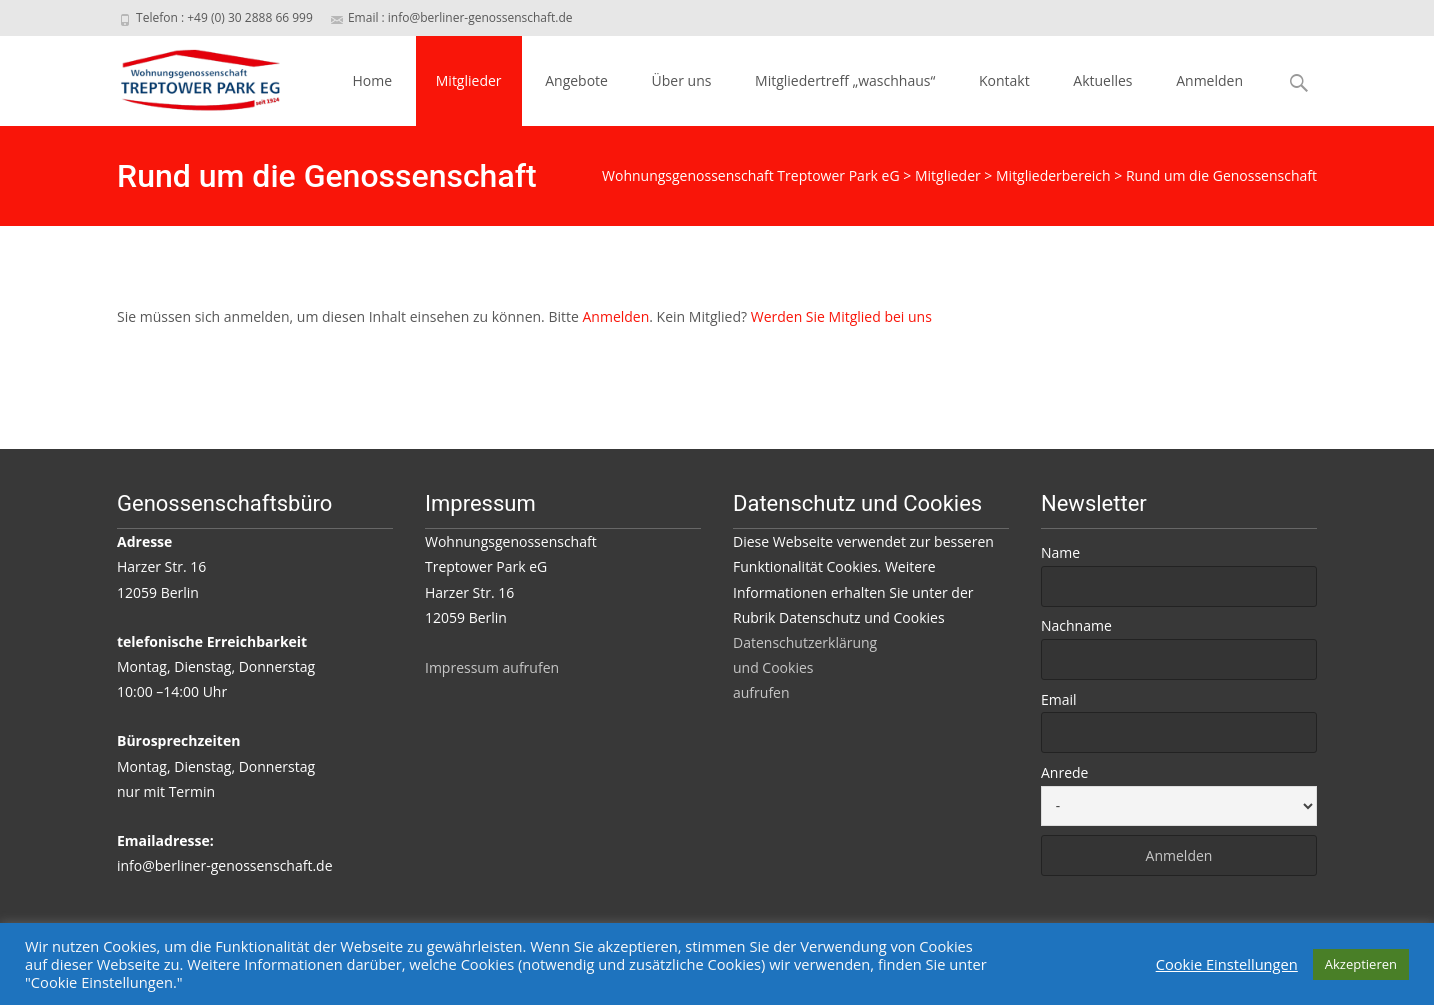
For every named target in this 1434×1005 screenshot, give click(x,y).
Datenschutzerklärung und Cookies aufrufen (805, 667)
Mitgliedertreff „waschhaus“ (845, 80)
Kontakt (1004, 80)
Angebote (576, 80)
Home (373, 80)
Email (1059, 699)
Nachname (1076, 625)
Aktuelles (1102, 80)
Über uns (682, 80)
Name (1060, 552)
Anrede (1064, 772)
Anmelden (1209, 80)
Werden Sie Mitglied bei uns (841, 316)
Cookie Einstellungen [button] (1227, 964)
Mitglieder (469, 80)
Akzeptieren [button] (1361, 964)
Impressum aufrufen (492, 667)
